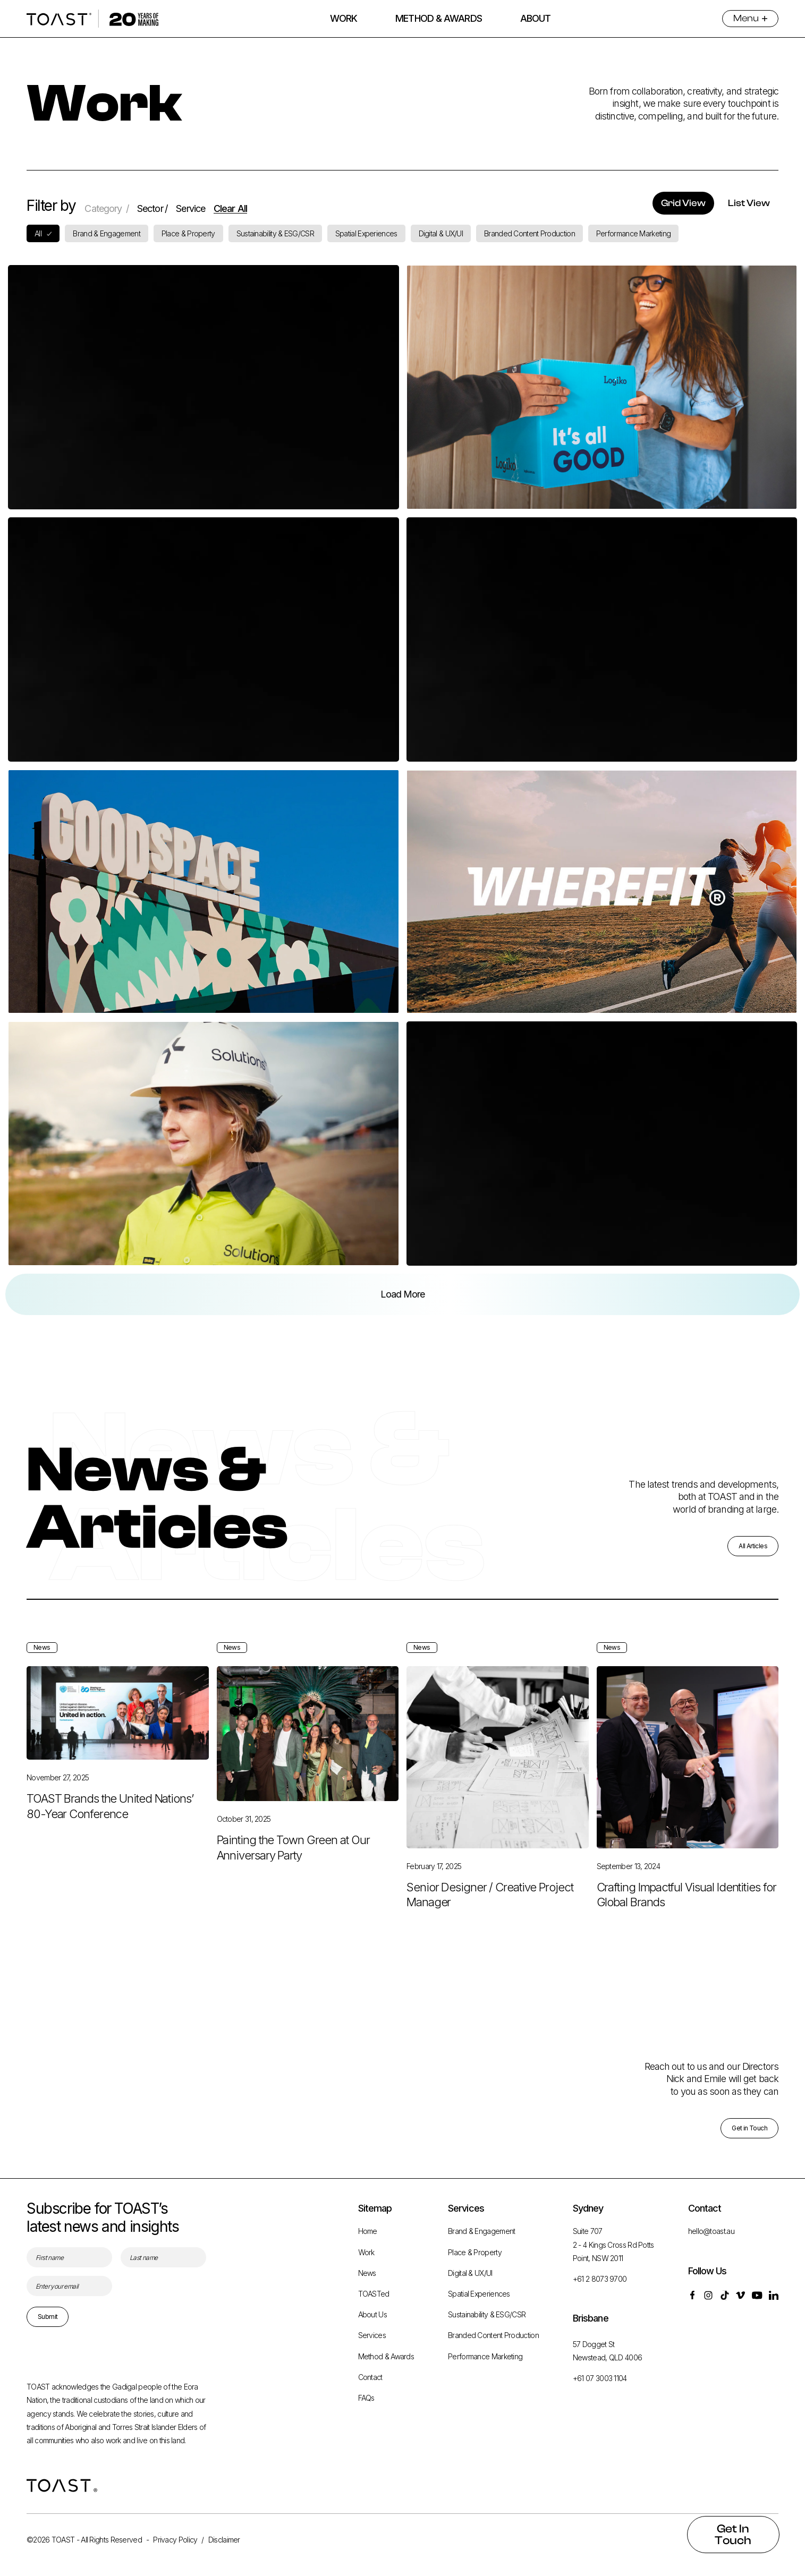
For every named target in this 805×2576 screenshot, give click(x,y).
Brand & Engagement (481, 2231)
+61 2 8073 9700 (600, 2278)
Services (372, 2335)
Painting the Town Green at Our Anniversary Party (293, 1873)
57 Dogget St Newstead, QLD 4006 (607, 2351)
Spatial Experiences (479, 2293)
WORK (343, 18)
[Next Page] (402, 1294)
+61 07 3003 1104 (600, 2378)
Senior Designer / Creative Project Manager (489, 1920)
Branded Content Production (493, 2335)
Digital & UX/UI (470, 2273)
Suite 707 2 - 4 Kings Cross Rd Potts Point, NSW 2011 (613, 2245)
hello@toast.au (711, 2231)
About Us (372, 2314)
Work (366, 2252)
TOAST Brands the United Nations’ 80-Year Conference (110, 1832)
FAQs (366, 2397)
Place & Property (475, 2252)
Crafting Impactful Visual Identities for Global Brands (686, 1920)
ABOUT (535, 18)
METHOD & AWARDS (438, 18)
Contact (370, 2377)
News (367, 2273)
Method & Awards (386, 2356)
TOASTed (373, 2293)
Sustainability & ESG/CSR (487, 2314)
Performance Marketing (485, 2356)
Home (367, 2231)
